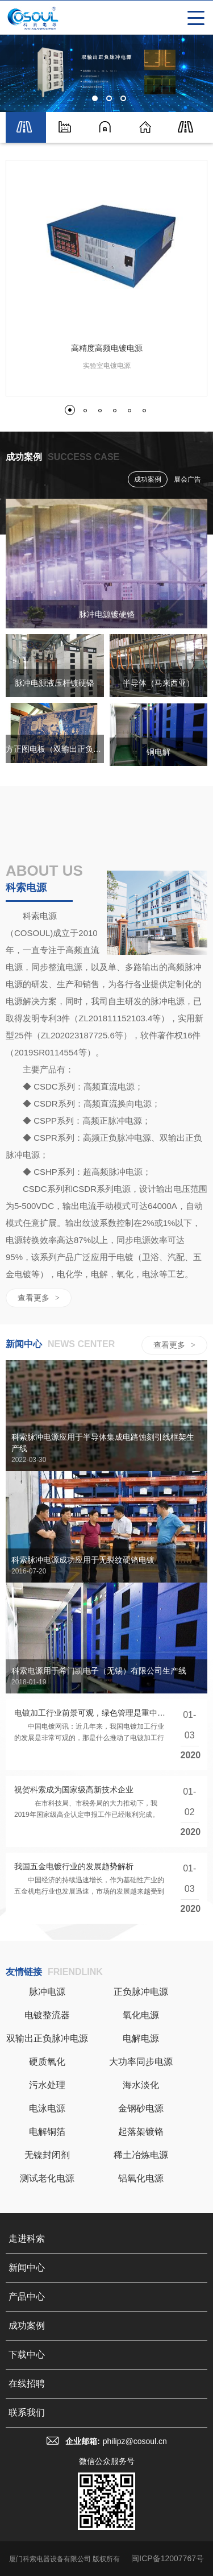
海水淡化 (141, 2085)
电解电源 (141, 2038)
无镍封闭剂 (47, 2155)
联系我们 (27, 2412)
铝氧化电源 (141, 2178)
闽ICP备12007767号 (167, 2558)
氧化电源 (141, 2015)
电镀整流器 (47, 2015)
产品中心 (27, 2296)
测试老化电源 (47, 2178)
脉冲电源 (47, 1992)
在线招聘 (27, 2383)
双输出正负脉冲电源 (47, 2038)
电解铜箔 (47, 2131)
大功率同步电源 (141, 2061)
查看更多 (39, 1297)
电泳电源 (47, 2108)
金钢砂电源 (141, 2108)
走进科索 (27, 2238)
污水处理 (47, 2085)
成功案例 (147, 479)
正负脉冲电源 (141, 1992)
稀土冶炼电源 (141, 2155)
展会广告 (187, 479)
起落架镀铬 (141, 2131)
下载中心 (27, 2354)
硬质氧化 (47, 2061)
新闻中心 (27, 2267)
